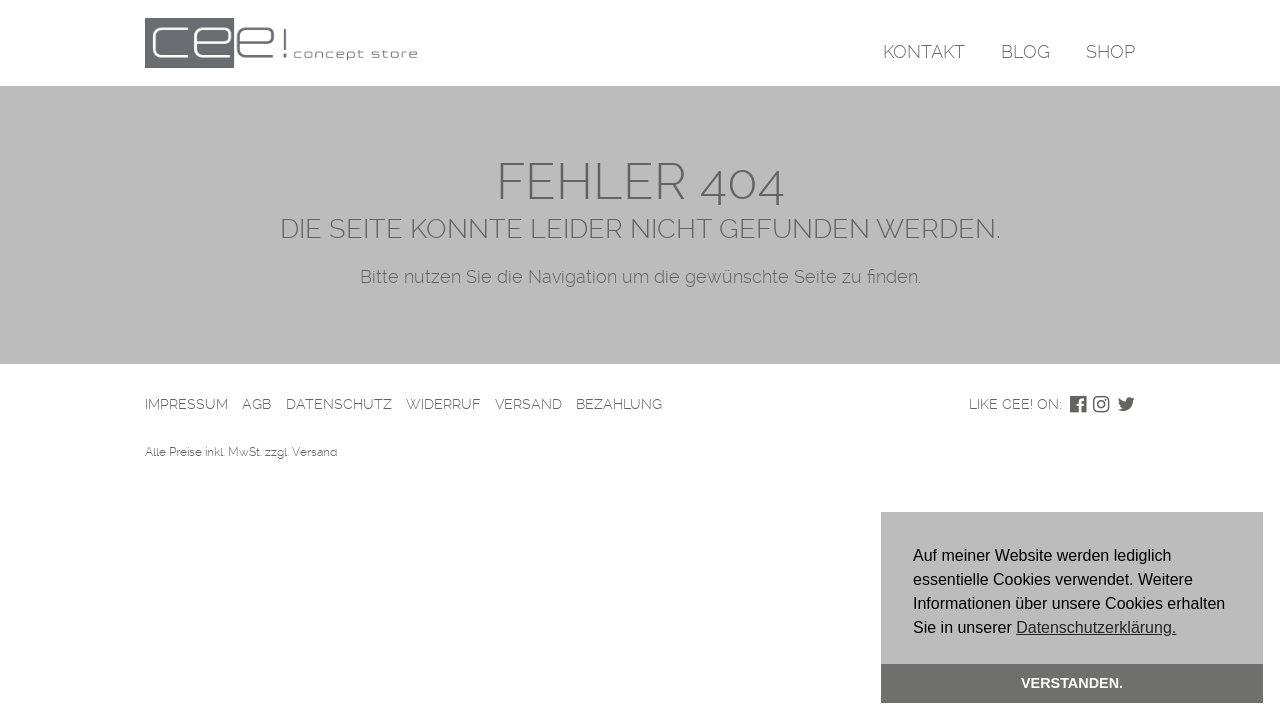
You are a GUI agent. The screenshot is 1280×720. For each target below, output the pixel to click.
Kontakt (924, 51)
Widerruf (443, 404)
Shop (1110, 51)
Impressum (186, 404)
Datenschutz (339, 404)
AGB (256, 404)
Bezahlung (619, 404)
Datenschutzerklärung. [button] (1096, 627)
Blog (1025, 51)
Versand (528, 404)
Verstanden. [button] (1072, 683)
